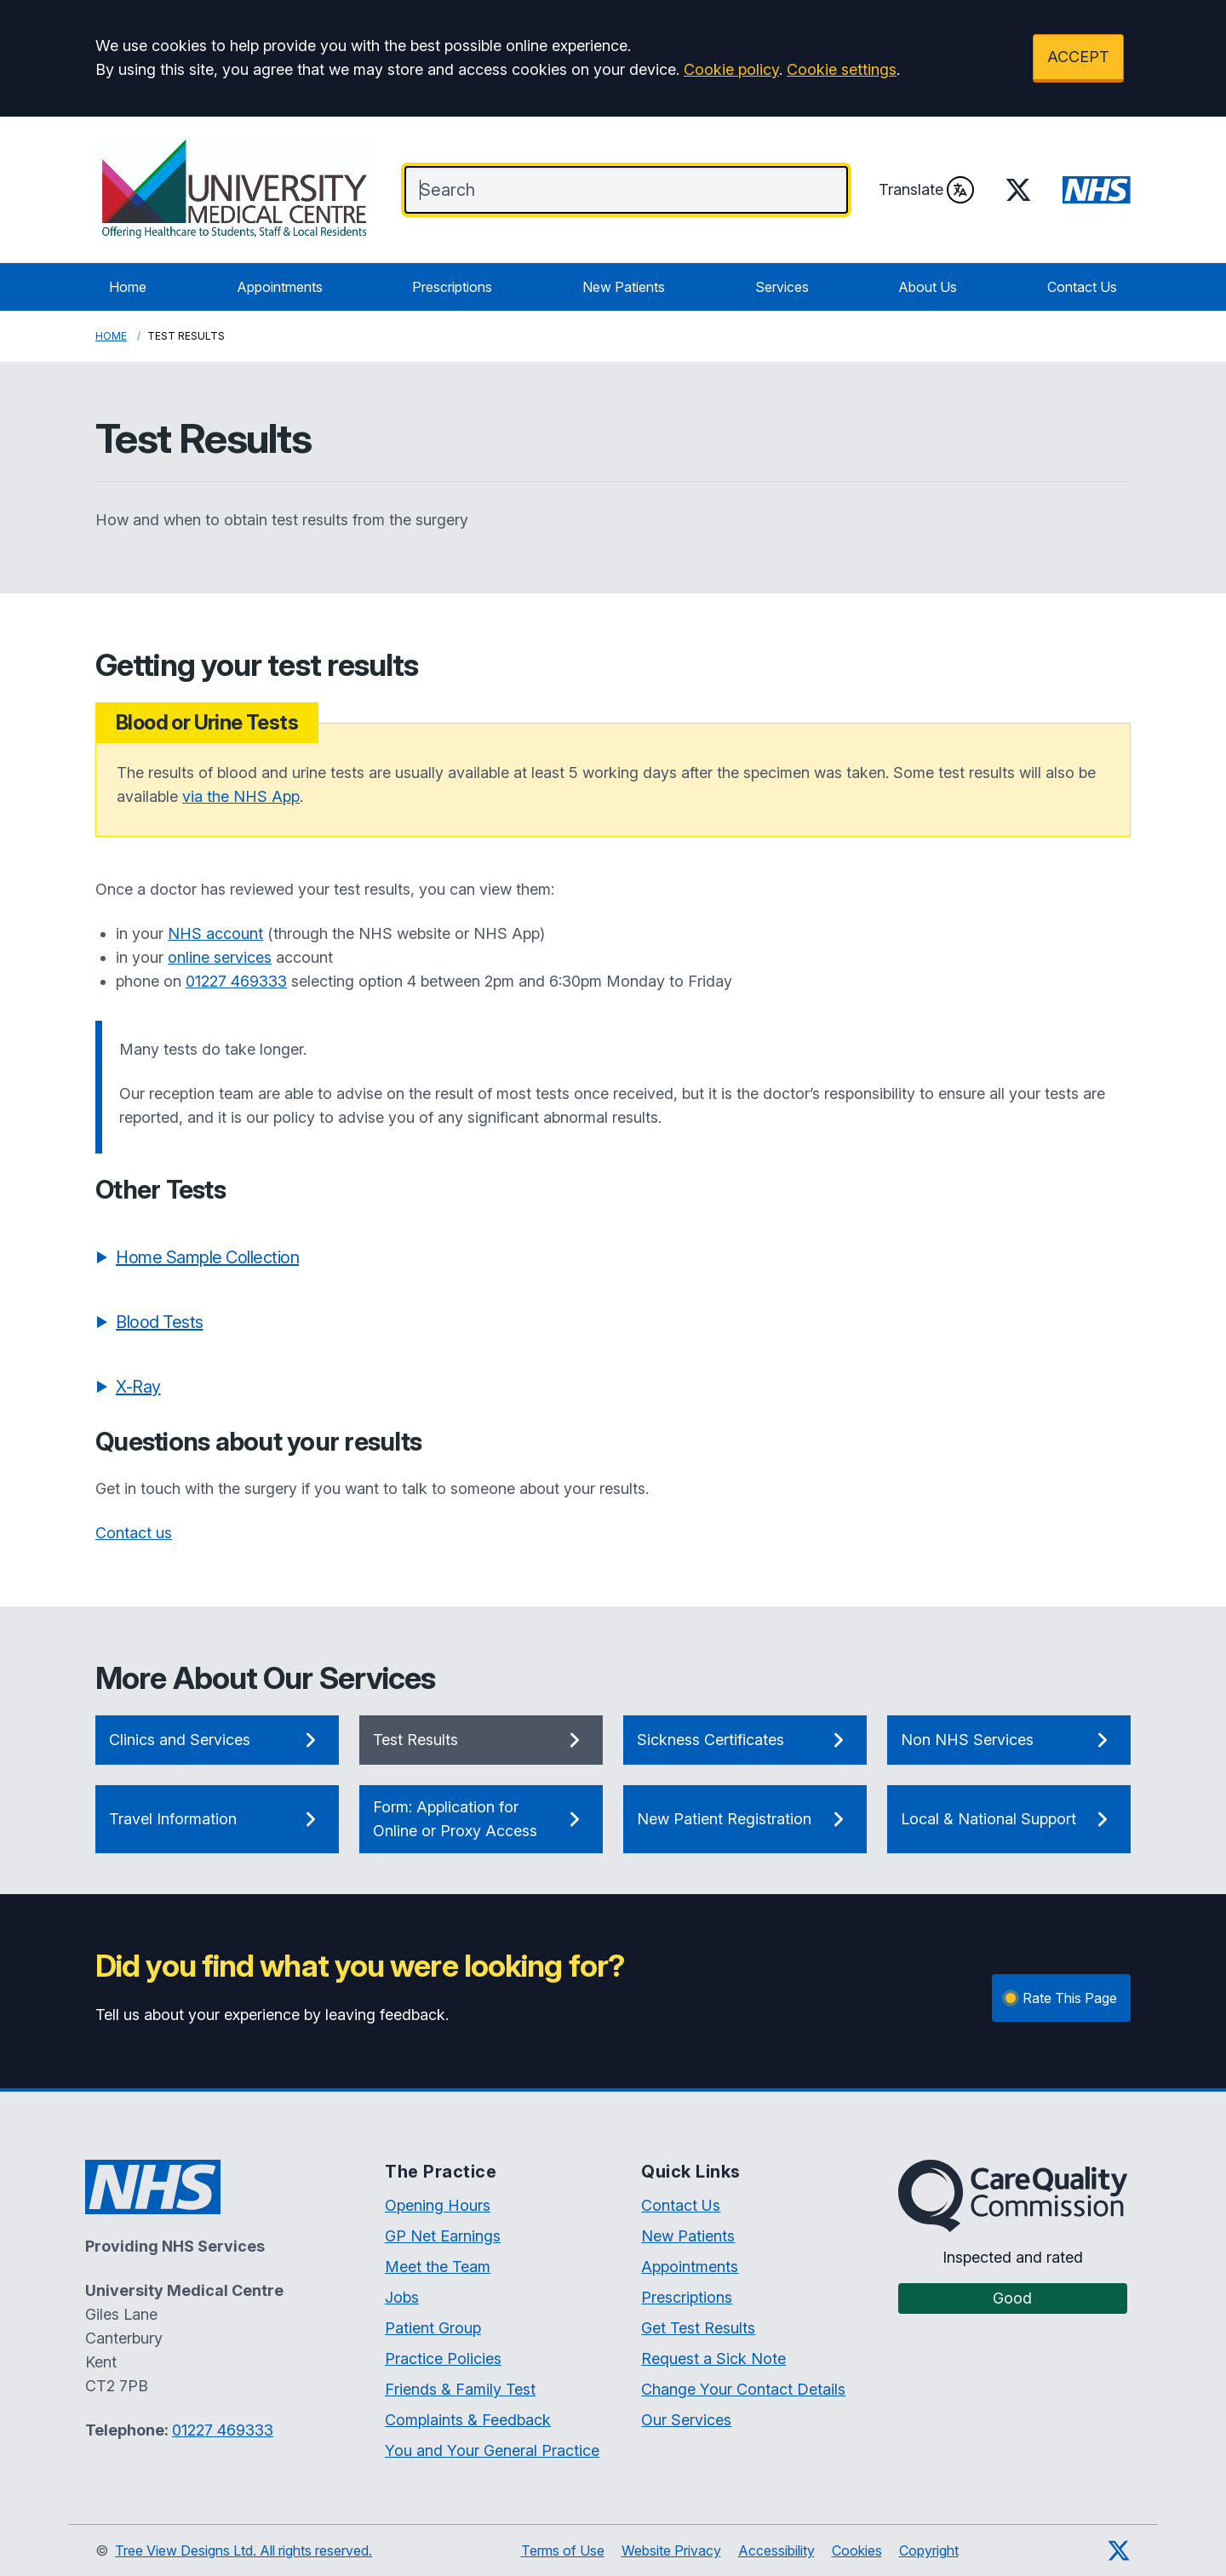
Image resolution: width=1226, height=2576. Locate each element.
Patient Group (433, 2328)
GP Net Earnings (443, 2236)
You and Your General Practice (492, 2450)
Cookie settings (842, 69)
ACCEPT (1078, 57)
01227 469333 (236, 981)
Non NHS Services (1009, 1740)
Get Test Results (698, 2328)
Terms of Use (562, 2550)
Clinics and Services (217, 1740)
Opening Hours (437, 2205)
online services (220, 957)
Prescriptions (452, 286)
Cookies (857, 2550)
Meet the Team (437, 2266)
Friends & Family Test (460, 2389)
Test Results (481, 1740)
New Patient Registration (745, 1819)
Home (127, 286)
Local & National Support (1009, 1819)
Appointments (280, 286)
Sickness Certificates (745, 1740)
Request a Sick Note (713, 2358)
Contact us (133, 1533)
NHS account (215, 933)
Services (782, 286)
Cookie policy (731, 69)
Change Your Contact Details (743, 2389)
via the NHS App (241, 796)
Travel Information (217, 1819)
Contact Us (1082, 286)
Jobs (402, 2297)
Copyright (929, 2550)
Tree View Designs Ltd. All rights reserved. (243, 2550)
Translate (926, 189)
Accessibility (776, 2550)
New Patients (623, 286)
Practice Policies (443, 2358)
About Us (927, 286)
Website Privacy (671, 2550)
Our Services (686, 2420)
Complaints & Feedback (468, 2420)
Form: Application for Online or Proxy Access (481, 1819)
